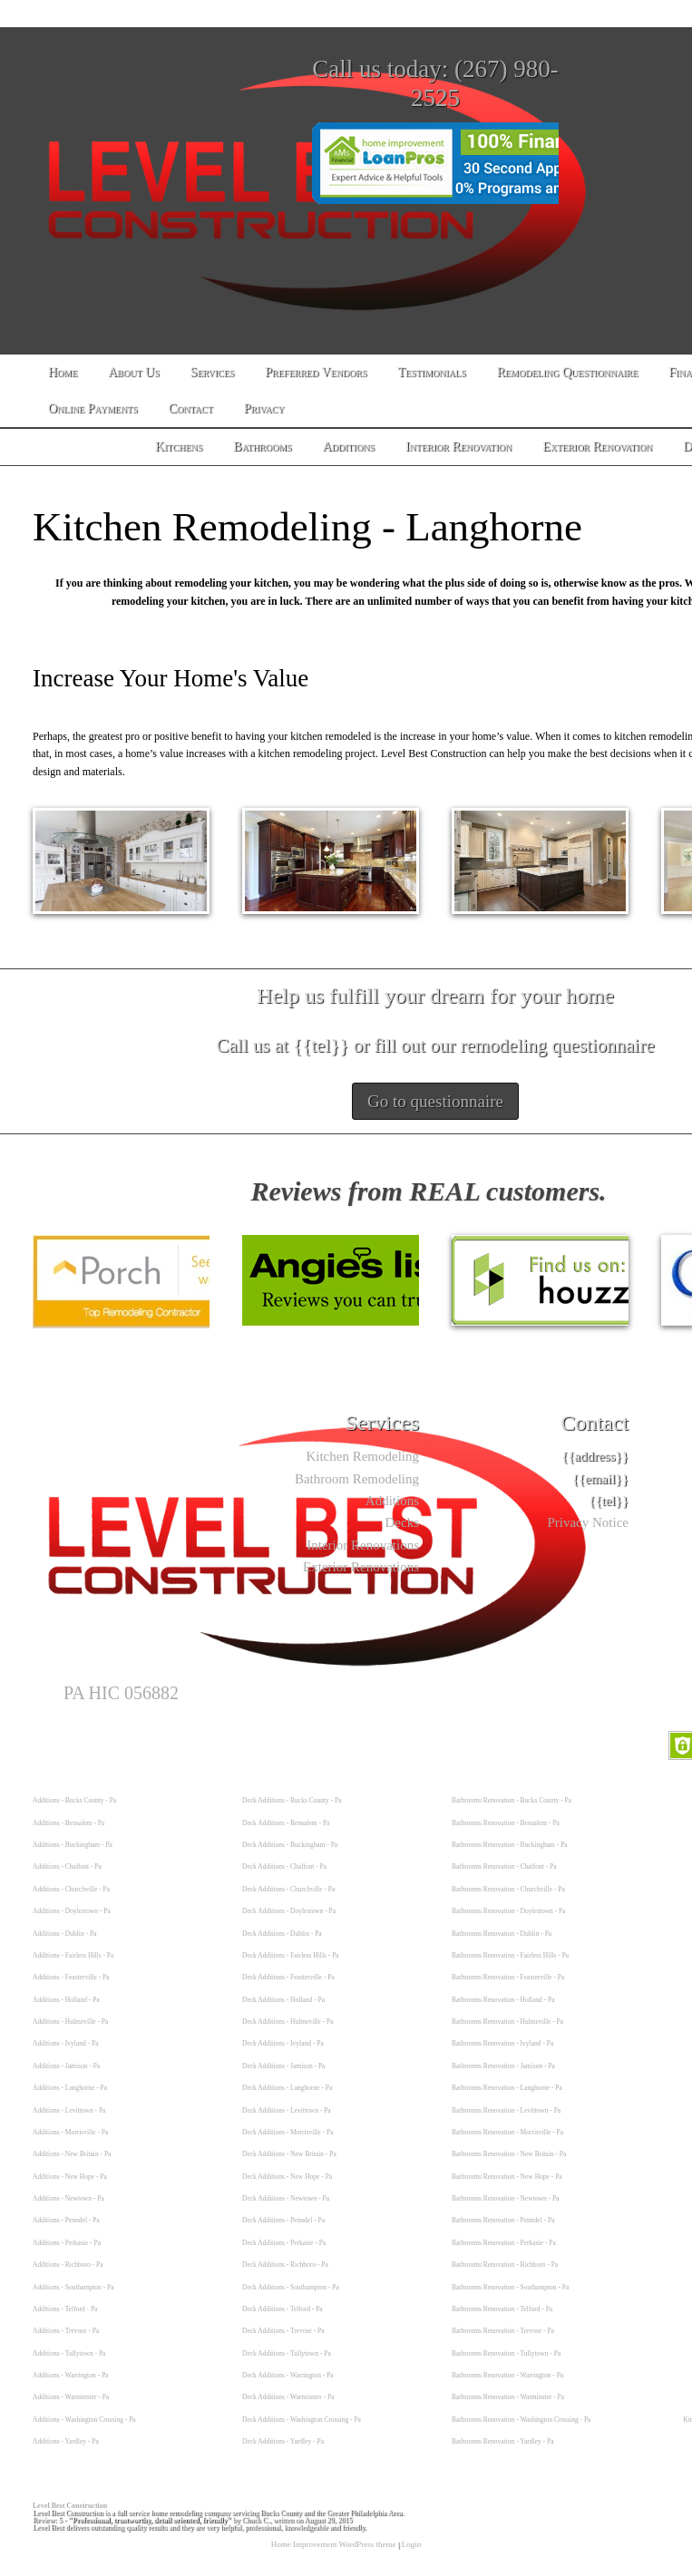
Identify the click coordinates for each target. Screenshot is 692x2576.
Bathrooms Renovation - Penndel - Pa (503, 2220)
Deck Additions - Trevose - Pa (283, 2331)
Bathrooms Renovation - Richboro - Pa (505, 2264)
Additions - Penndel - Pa (66, 2220)
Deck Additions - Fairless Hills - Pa (290, 1955)
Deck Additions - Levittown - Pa (286, 2110)
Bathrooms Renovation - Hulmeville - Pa (507, 2021)
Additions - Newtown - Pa (68, 2198)
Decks (402, 1522)
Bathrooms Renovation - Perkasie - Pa (504, 2243)
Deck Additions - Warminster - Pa (288, 2397)
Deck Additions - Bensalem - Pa (285, 1823)
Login (412, 2544)
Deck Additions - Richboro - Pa (285, 2264)
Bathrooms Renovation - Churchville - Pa (508, 1889)
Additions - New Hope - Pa (70, 2177)
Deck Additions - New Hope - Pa (287, 2177)
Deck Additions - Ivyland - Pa (283, 2043)
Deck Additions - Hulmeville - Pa (288, 2021)
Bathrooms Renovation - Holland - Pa (503, 2000)
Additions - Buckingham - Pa (72, 1845)
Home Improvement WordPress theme (333, 2544)
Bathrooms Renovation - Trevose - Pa (503, 2331)
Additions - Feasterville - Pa (71, 1977)
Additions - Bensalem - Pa (68, 1823)
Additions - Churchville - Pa (71, 1889)
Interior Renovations (363, 1545)
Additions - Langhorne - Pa (70, 2088)
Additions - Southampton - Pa (73, 2287)
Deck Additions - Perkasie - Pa (284, 2243)
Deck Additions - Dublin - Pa (282, 1934)
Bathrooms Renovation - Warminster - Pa (508, 2397)
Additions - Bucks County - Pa (74, 1800)
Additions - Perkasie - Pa (67, 2243)
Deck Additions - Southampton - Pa (290, 2287)
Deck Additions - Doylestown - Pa (289, 1911)
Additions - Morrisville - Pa (70, 2132)
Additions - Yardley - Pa (66, 2441)
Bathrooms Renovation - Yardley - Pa (503, 2441)
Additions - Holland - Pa (66, 2000)
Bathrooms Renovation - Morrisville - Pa (507, 2132)
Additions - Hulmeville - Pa (70, 2021)
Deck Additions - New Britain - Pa (289, 2154)
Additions (392, 1500)
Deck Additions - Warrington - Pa (288, 2375)
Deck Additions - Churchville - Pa (288, 1889)
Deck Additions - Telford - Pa (282, 2309)
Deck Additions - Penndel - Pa (283, 2220)
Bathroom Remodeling (357, 1479)
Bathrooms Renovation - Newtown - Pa (506, 2198)
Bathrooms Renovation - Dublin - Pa (501, 1934)
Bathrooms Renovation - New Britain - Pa (509, 2154)
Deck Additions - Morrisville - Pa (288, 2132)
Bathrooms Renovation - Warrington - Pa (507, 2375)
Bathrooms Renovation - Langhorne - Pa (507, 2088)
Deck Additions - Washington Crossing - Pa (301, 2420)
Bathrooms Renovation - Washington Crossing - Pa (521, 2420)
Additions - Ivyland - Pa (66, 2043)
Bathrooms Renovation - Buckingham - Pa (510, 1845)
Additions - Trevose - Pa (66, 2331)
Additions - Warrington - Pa (70, 2375)
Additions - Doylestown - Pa (72, 1911)
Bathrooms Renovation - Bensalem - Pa (506, 1823)
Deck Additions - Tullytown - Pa (286, 2353)
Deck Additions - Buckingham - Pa (289, 1845)
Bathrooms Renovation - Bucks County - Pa (511, 1800)
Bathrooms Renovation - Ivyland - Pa (502, 2043)
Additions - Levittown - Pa (69, 2110)
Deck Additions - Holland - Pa (283, 2000)
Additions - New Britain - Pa (72, 2154)
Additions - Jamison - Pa (66, 2066)
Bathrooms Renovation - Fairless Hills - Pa (510, 1955)
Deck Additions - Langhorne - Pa (287, 2088)
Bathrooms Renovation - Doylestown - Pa (509, 1911)
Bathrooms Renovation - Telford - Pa (502, 2309)
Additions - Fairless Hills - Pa (73, 1955)
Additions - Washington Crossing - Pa (84, 2420)
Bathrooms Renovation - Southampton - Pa (510, 2287)
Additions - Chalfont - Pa (67, 1866)
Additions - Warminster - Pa (71, 2397)
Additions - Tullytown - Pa (69, 2353)
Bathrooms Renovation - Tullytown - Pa (506, 2353)
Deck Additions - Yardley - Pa (283, 2441)
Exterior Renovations (361, 1567)
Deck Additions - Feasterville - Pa (288, 1977)
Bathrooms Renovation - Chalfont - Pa (504, 1866)
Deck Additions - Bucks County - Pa (292, 1800)
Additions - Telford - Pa (65, 2309)
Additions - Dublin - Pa (64, 1934)
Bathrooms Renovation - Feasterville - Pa (508, 1977)
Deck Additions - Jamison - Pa (283, 2066)
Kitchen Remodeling (362, 1456)
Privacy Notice (588, 1522)
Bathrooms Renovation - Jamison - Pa (503, 2066)
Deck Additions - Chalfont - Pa (284, 1866)
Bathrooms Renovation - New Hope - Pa (507, 2177)
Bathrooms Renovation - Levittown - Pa (506, 2110)
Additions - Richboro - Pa (68, 2264)
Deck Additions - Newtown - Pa (285, 2198)
